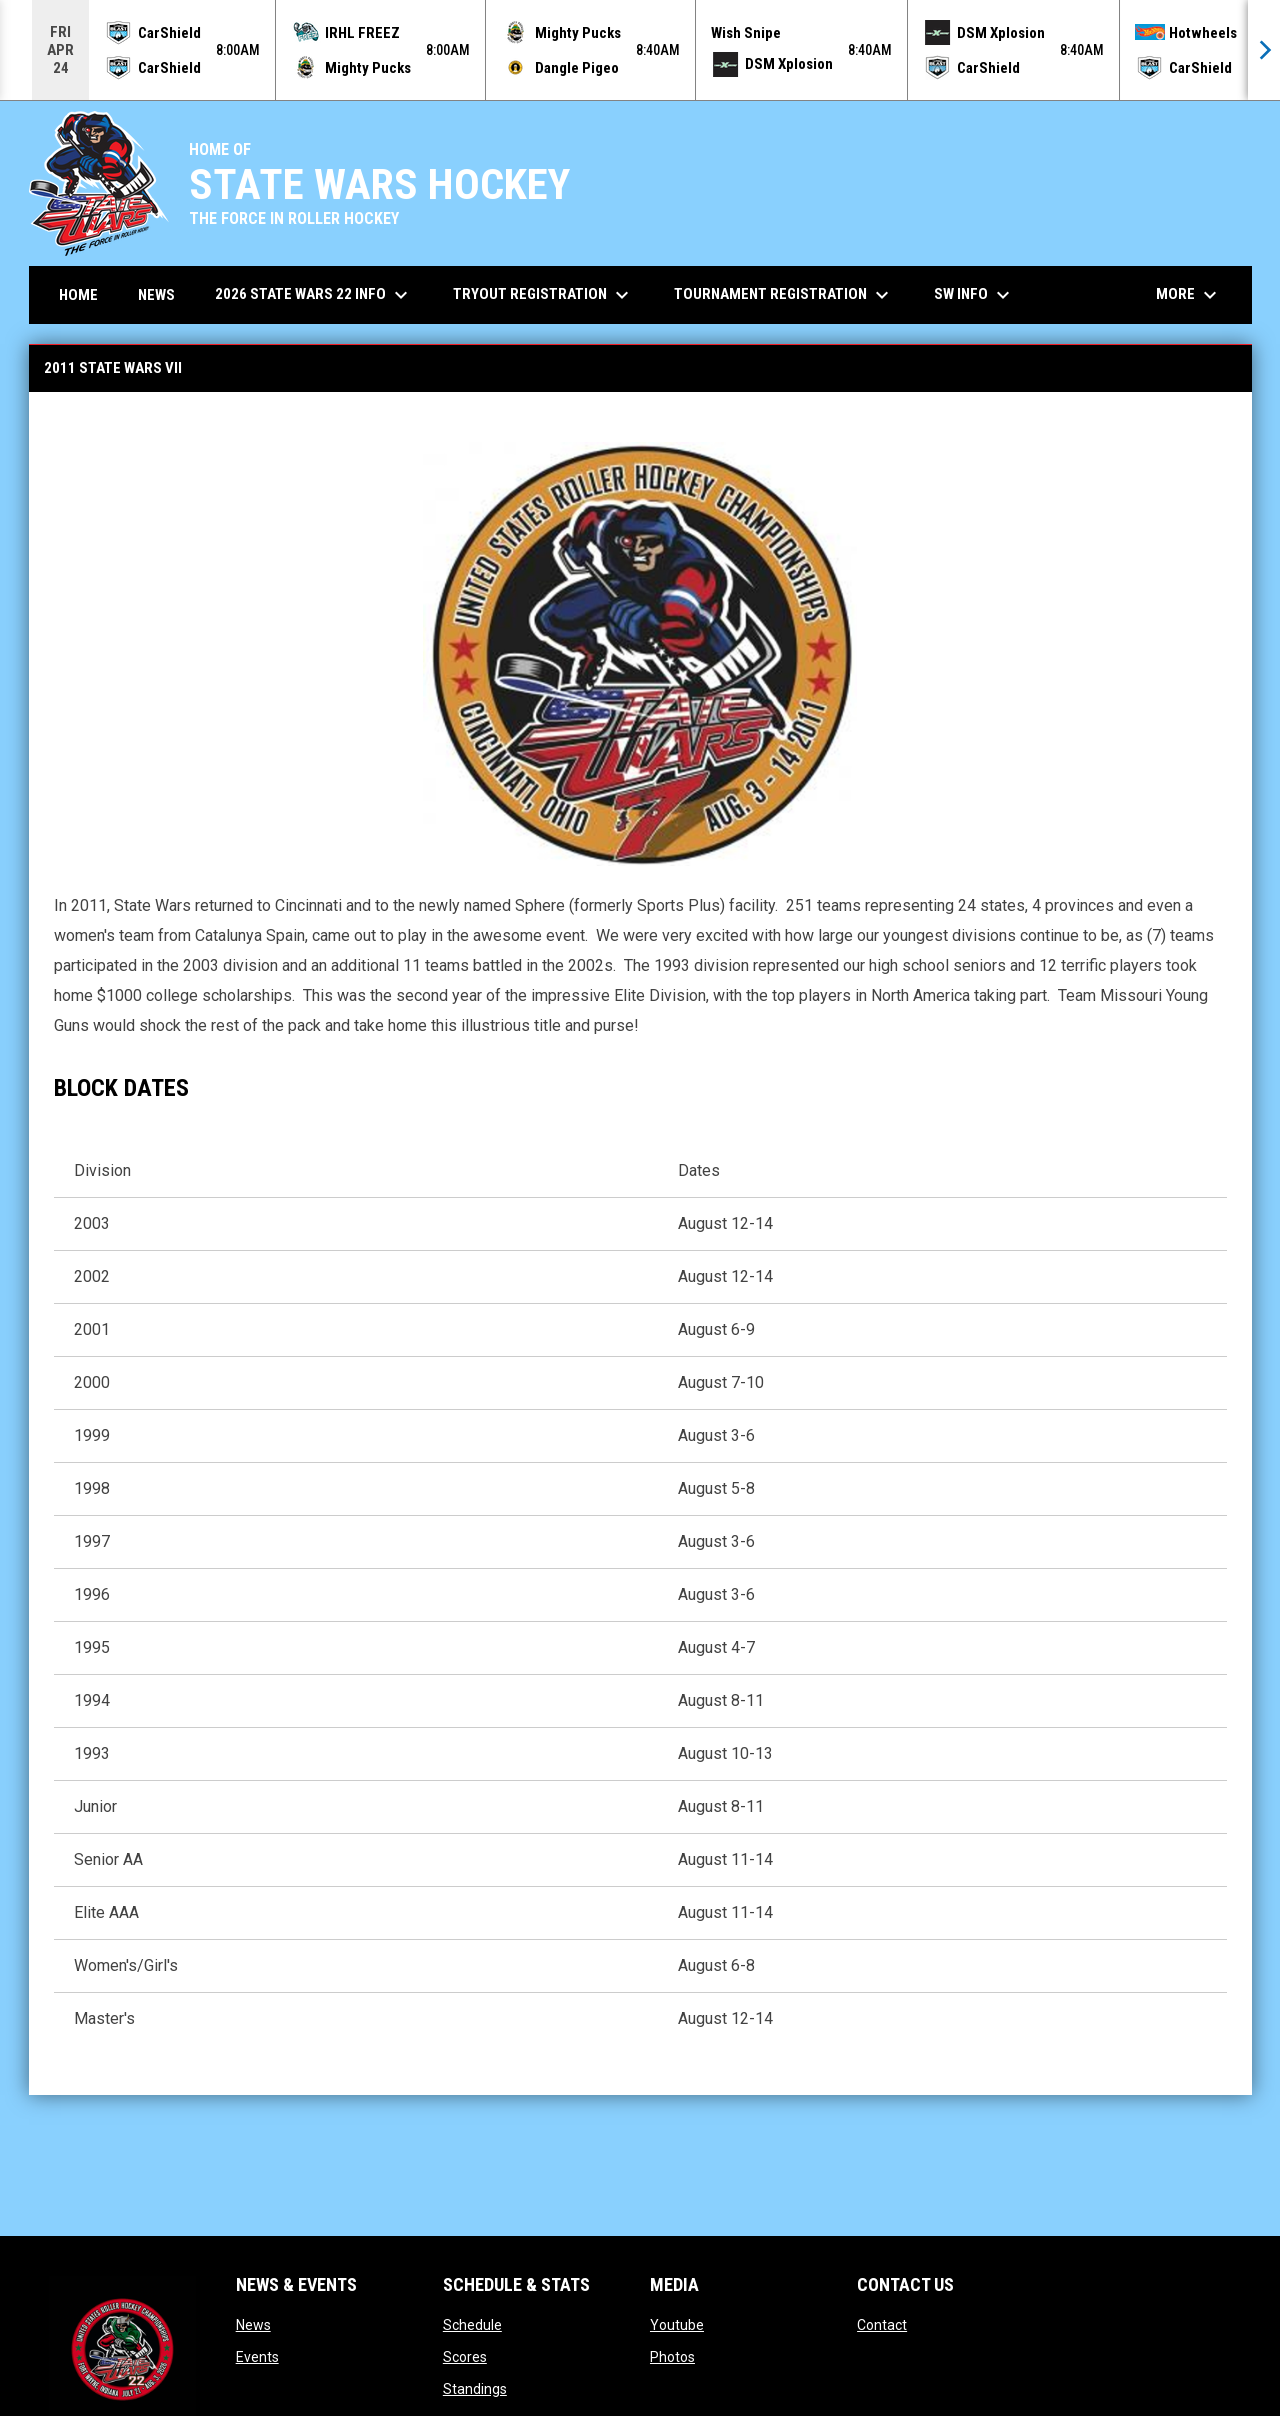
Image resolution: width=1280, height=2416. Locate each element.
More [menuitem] (1189, 295)
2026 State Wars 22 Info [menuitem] (314, 295)
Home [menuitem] (78, 295)
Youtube (677, 2325)
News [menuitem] (156, 295)
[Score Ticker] (640, 50)
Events (257, 2357)
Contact (882, 2325)
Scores (465, 2357)
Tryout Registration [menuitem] (543, 295)
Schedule (472, 2325)
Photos (672, 2357)
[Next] (1264, 50)
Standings (475, 2389)
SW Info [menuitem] (974, 295)
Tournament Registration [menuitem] (784, 295)
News (253, 2325)
